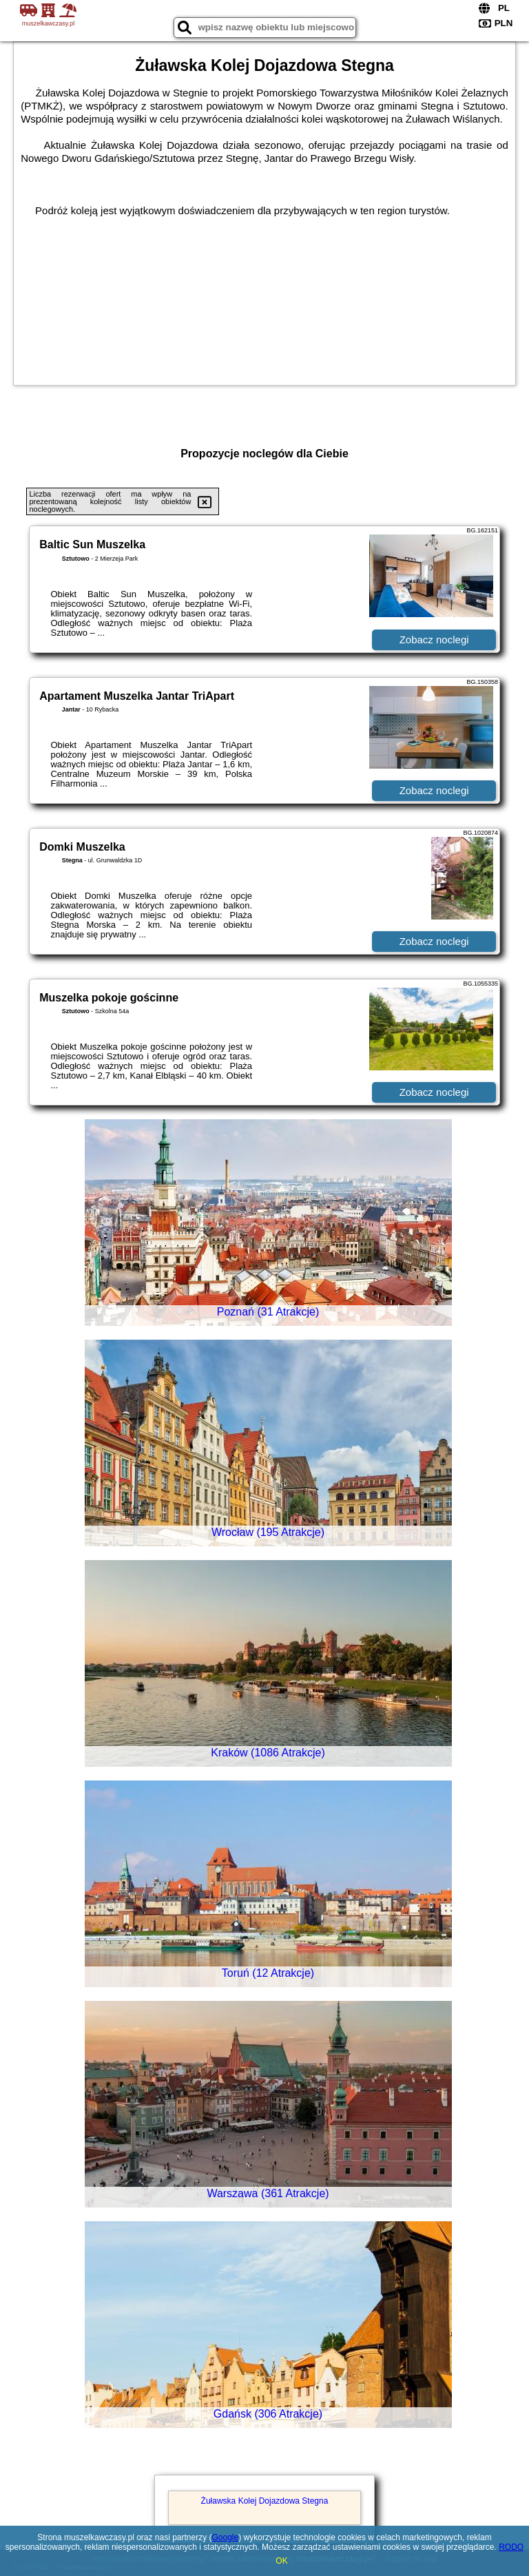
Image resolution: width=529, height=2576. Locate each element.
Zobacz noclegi (434, 639)
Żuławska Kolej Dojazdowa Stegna (265, 2501)
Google (225, 2537)
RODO (511, 2547)
